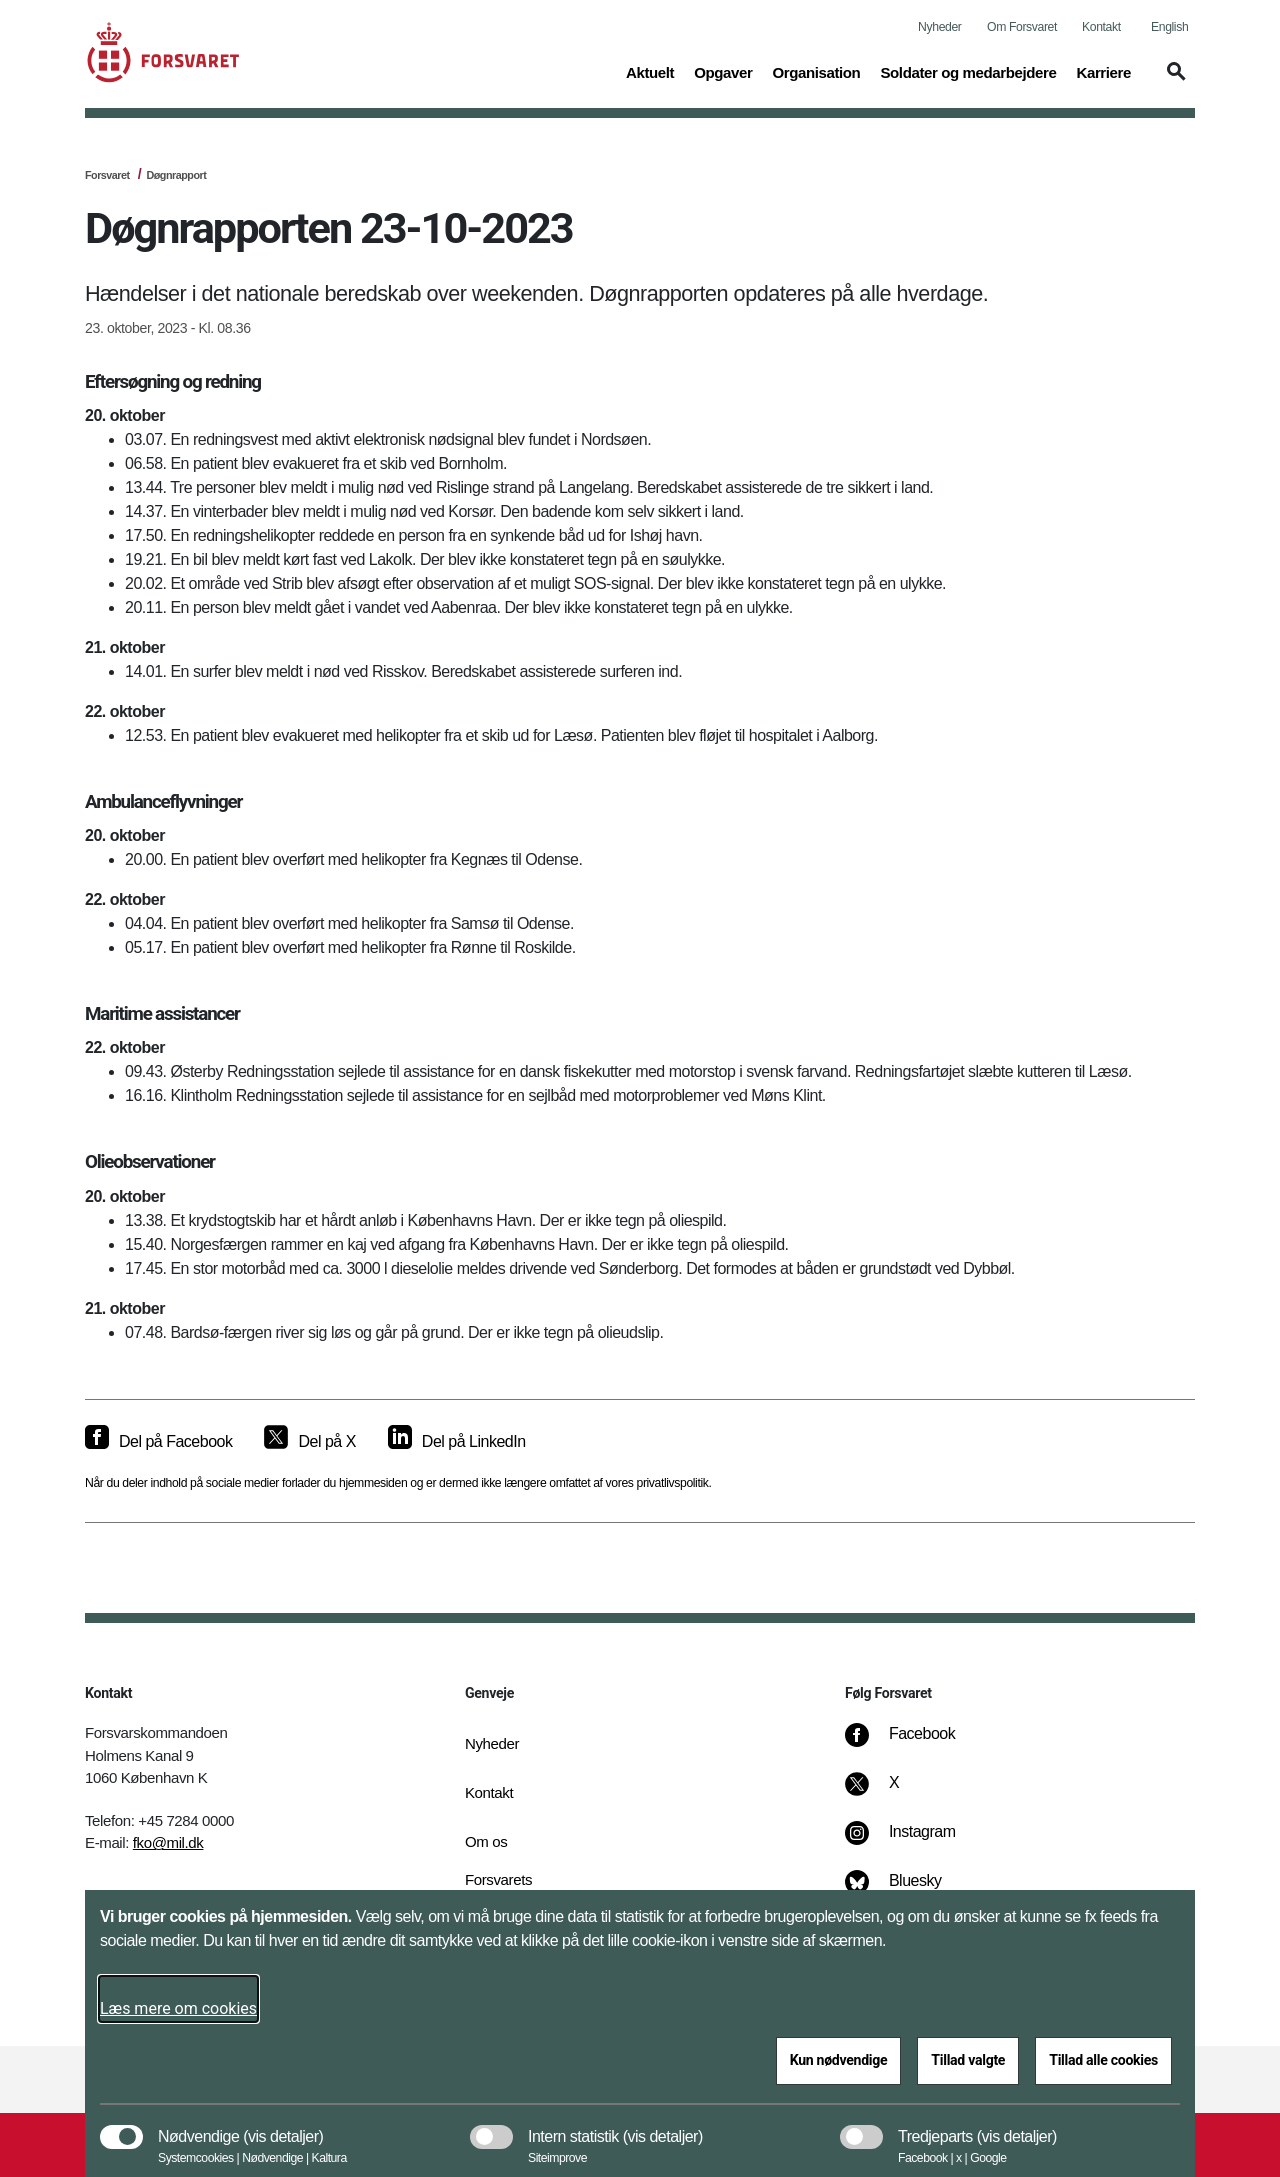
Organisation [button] (816, 71)
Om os (486, 1841)
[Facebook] (914, 1744)
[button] (1173, 81)
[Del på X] (309, 1442)
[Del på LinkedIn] (457, 1442)
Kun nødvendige (839, 2060)
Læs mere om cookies (178, 2008)
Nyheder (939, 27)
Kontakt (1101, 27)
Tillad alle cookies (1103, 2060)
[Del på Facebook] (158, 1442)
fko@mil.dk (168, 1842)
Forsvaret (107, 175)
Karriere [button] (1103, 71)
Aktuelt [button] (650, 71)
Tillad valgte (968, 2060)
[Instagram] (914, 1842)
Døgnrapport (176, 175)
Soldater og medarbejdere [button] (968, 71)
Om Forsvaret (1022, 27)
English (1169, 27)
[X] (895, 1793)
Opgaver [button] (723, 71)
